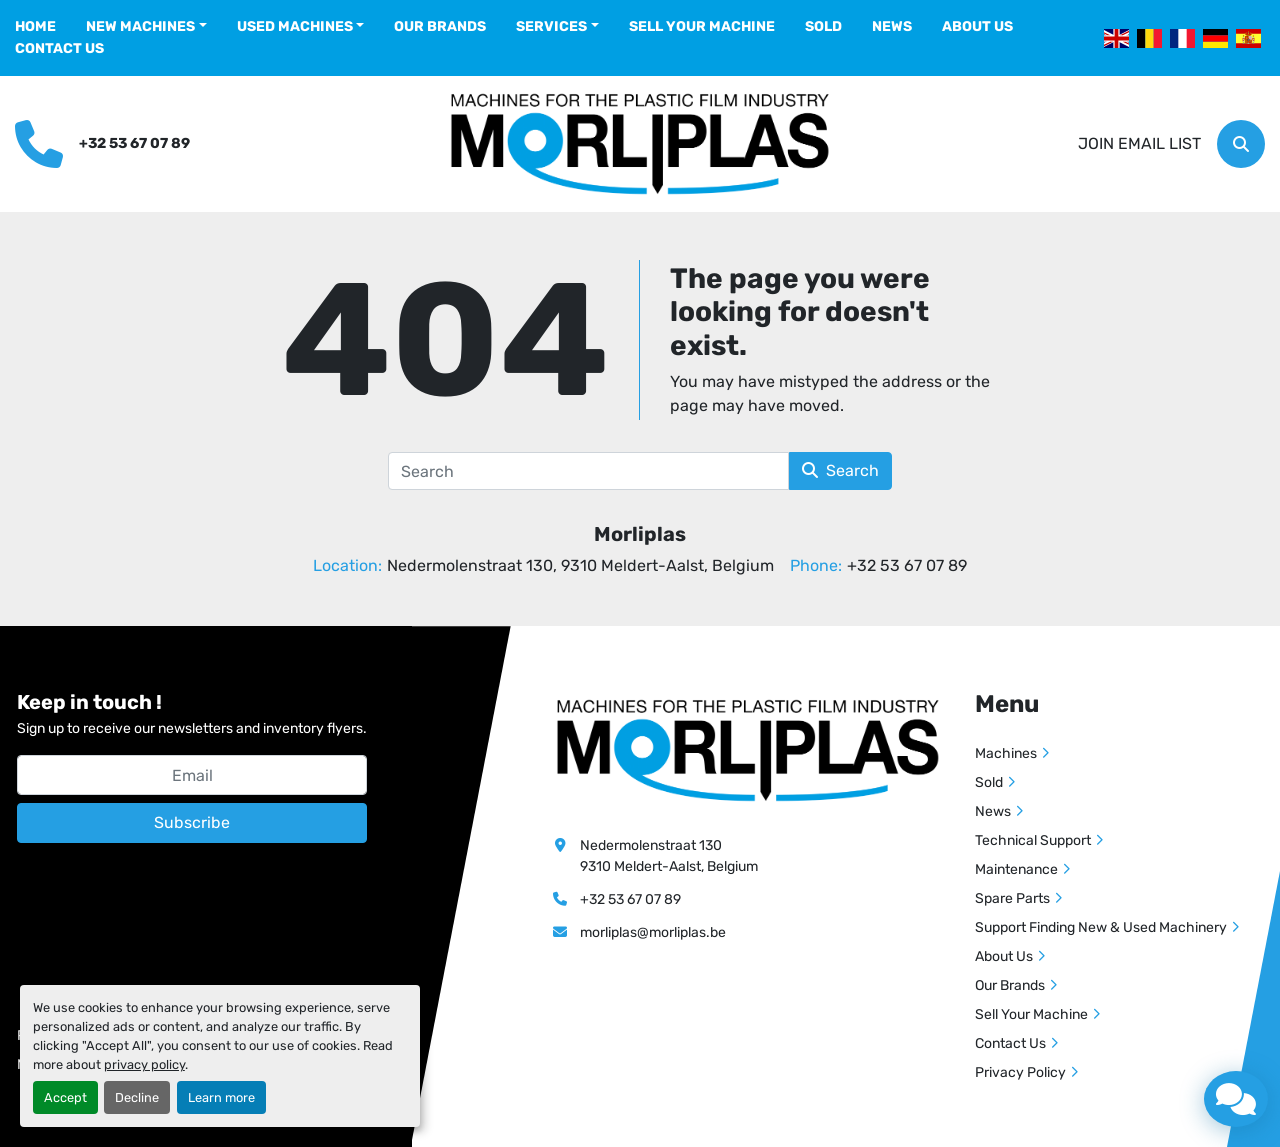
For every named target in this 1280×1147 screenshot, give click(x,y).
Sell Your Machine (702, 26)
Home (35, 26)
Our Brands (440, 26)
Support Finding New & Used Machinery (1101, 927)
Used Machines (295, 26)
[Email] (192, 775)
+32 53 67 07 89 (134, 143)
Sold (823, 26)
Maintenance (1016, 869)
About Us (977, 26)
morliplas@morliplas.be (653, 932)
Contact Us (59, 48)
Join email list (1139, 143)
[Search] (1241, 144)
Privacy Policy (1020, 1072)
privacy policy (144, 1064)
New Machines (140, 26)
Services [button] (551, 26)
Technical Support (1033, 840)
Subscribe (192, 822)
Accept (65, 1097)
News (892, 26)
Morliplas (640, 534)
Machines (1006, 753)
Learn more (221, 1097)
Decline (137, 1097)
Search (840, 470)
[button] (146, 26)
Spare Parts (1012, 898)
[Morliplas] (748, 749)
